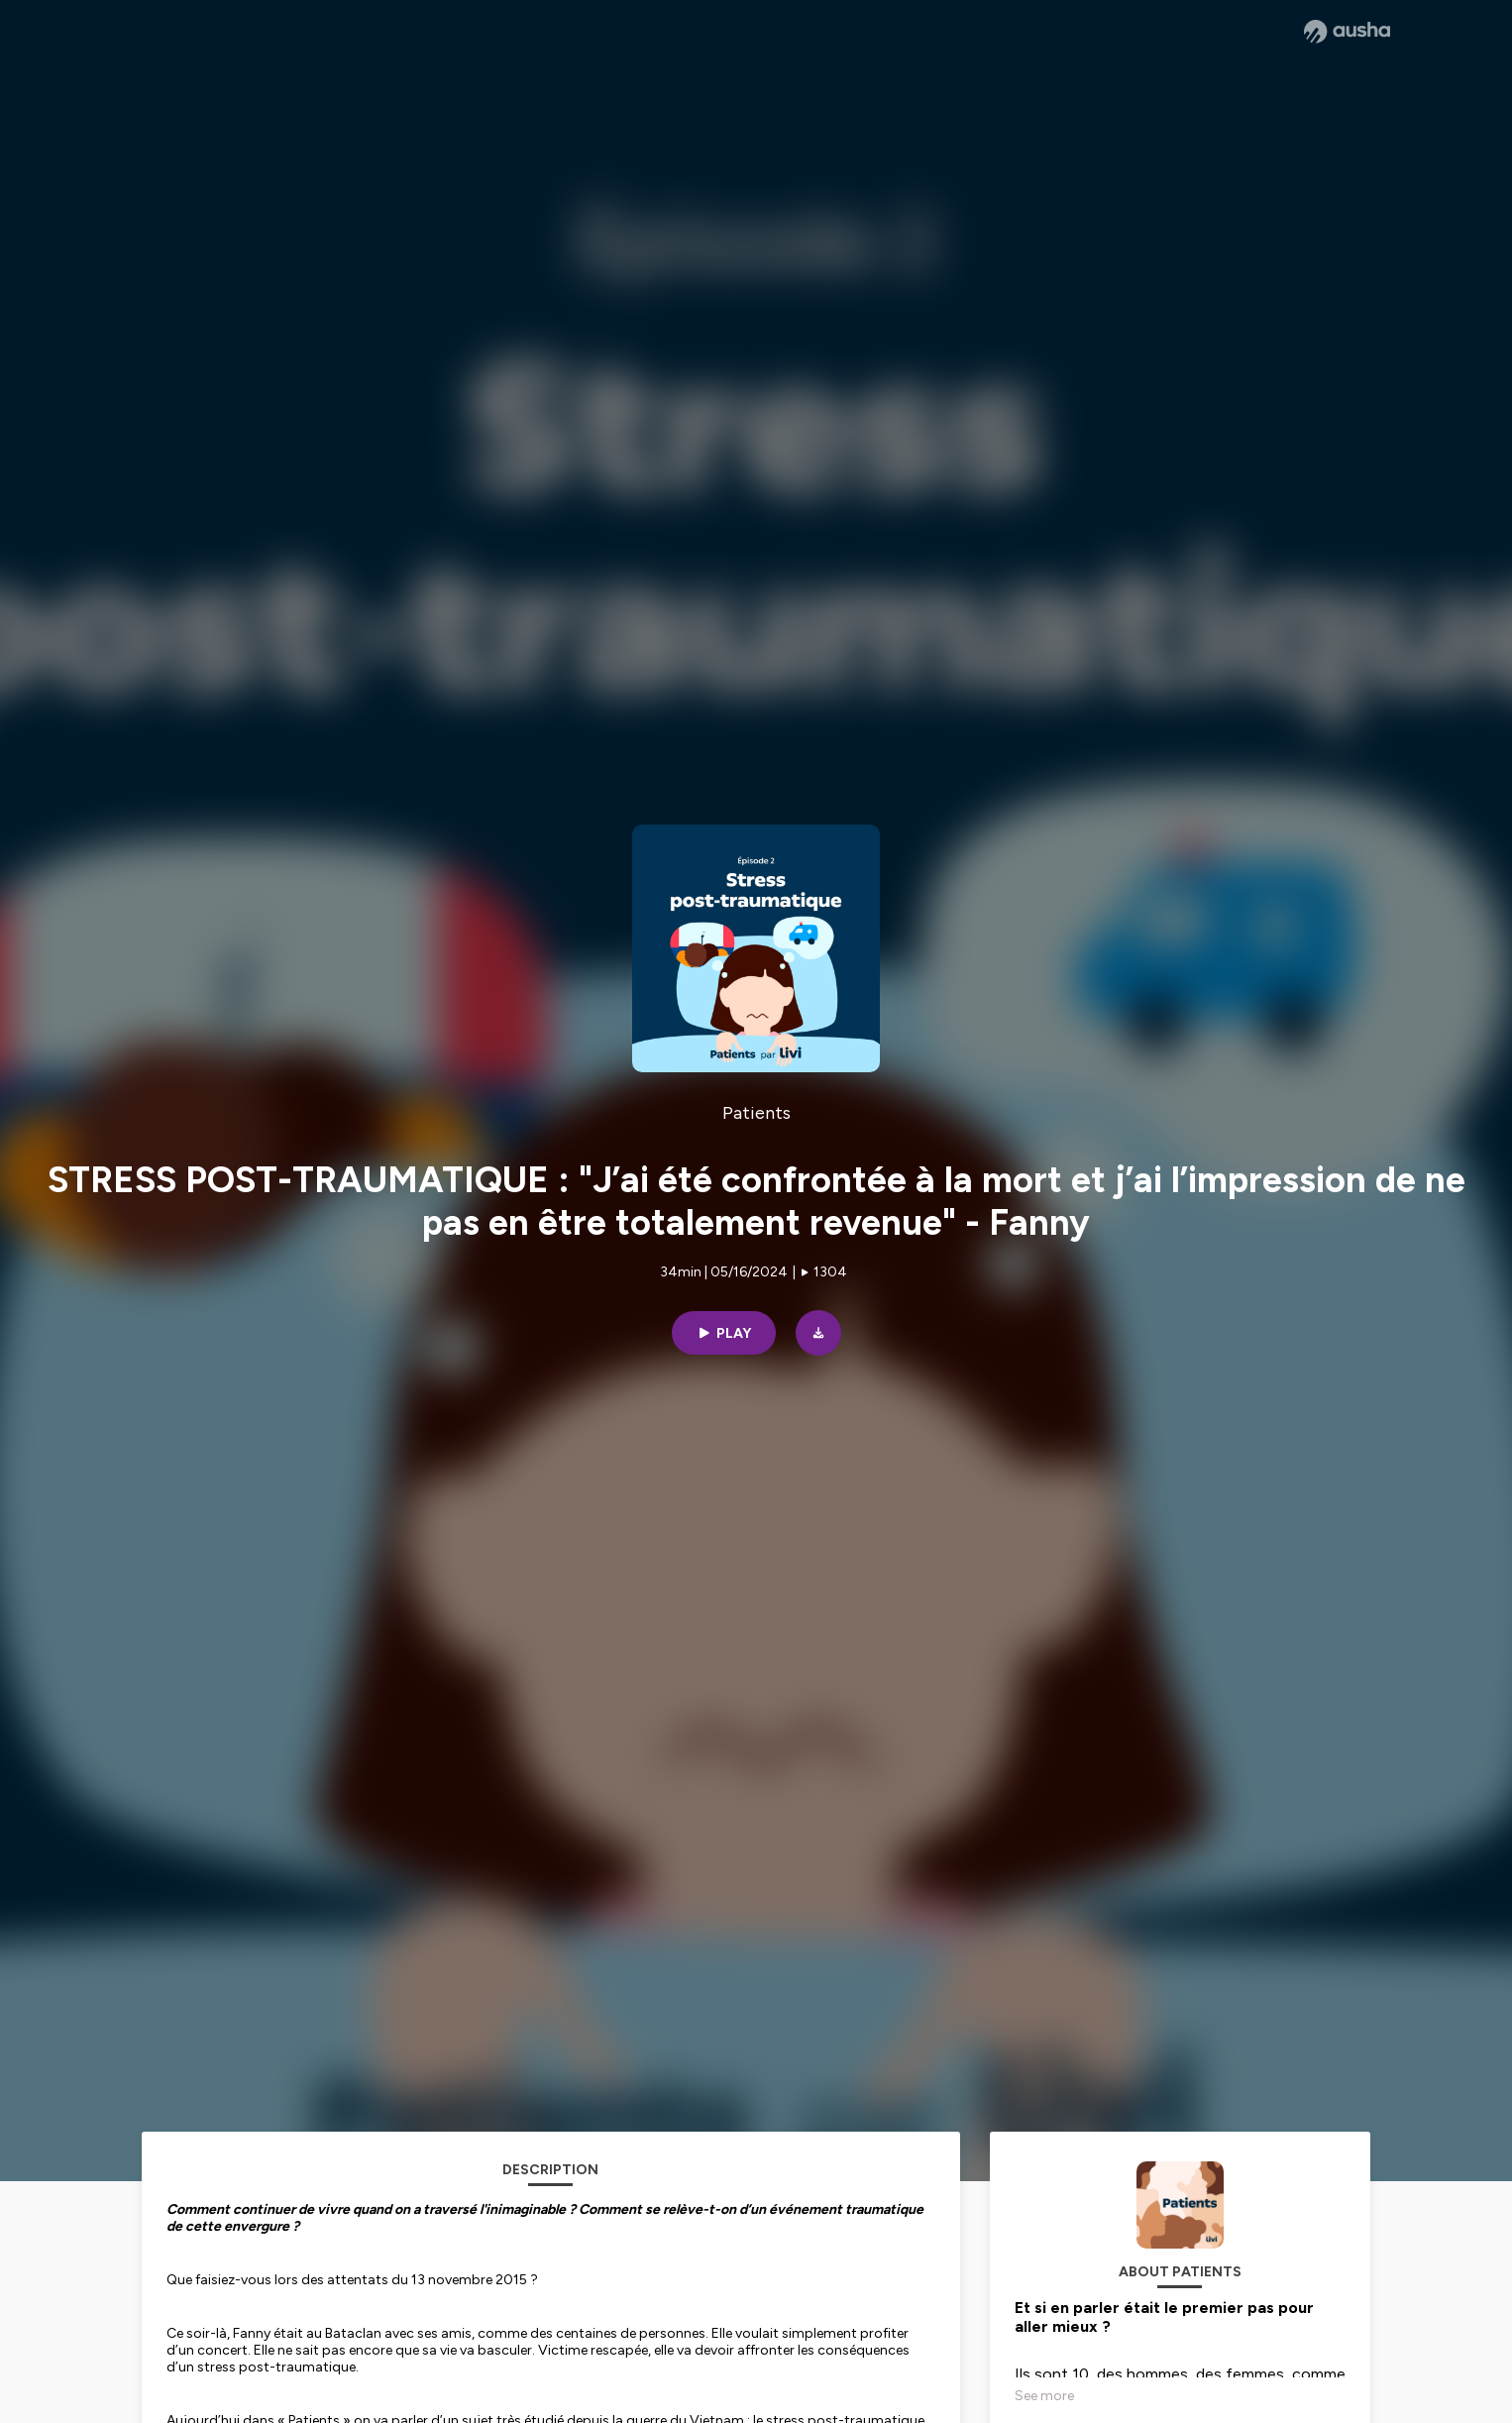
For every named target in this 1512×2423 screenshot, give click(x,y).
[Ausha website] (1347, 32)
